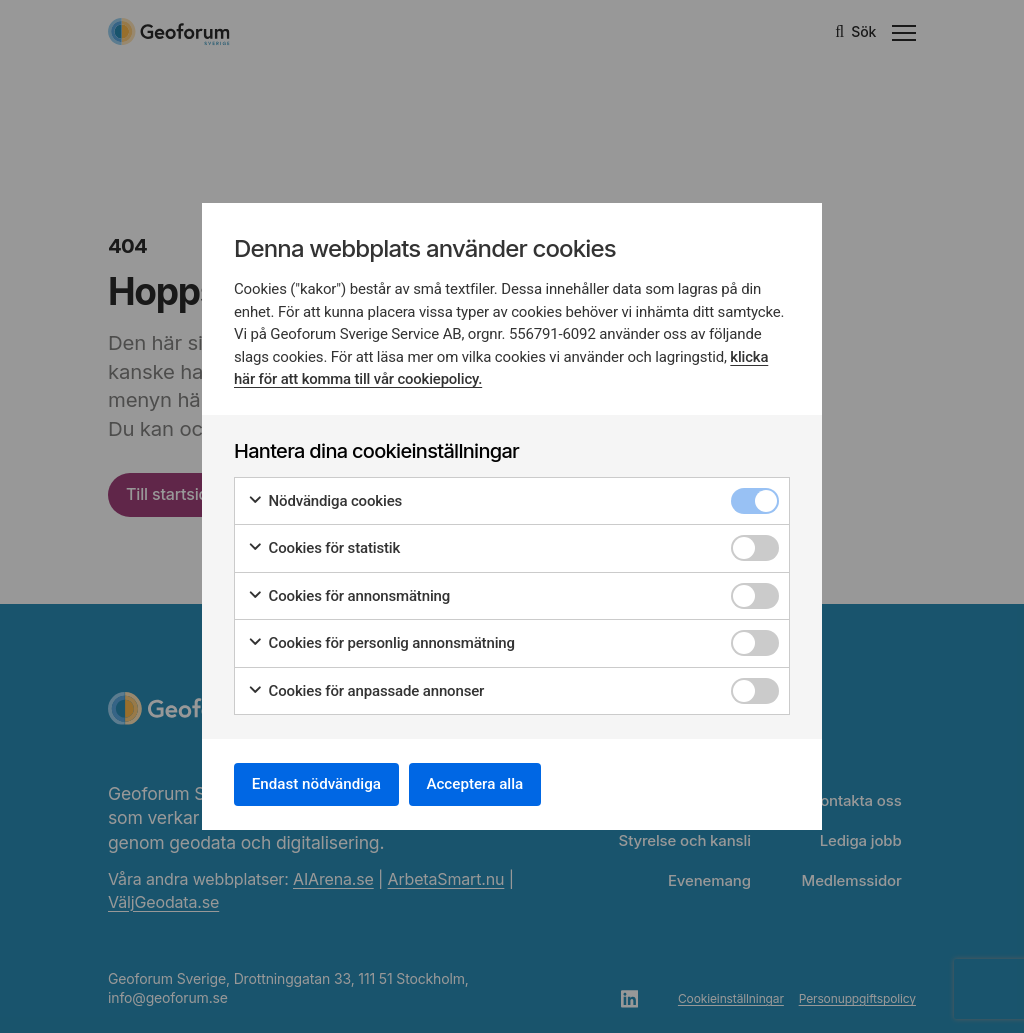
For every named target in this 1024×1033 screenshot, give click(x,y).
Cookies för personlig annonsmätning (381, 640)
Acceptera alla (494, 783)
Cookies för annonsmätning (348, 593)
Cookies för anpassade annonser (365, 688)
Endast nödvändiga (323, 783)
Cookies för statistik (323, 545)
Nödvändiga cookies (324, 498)
